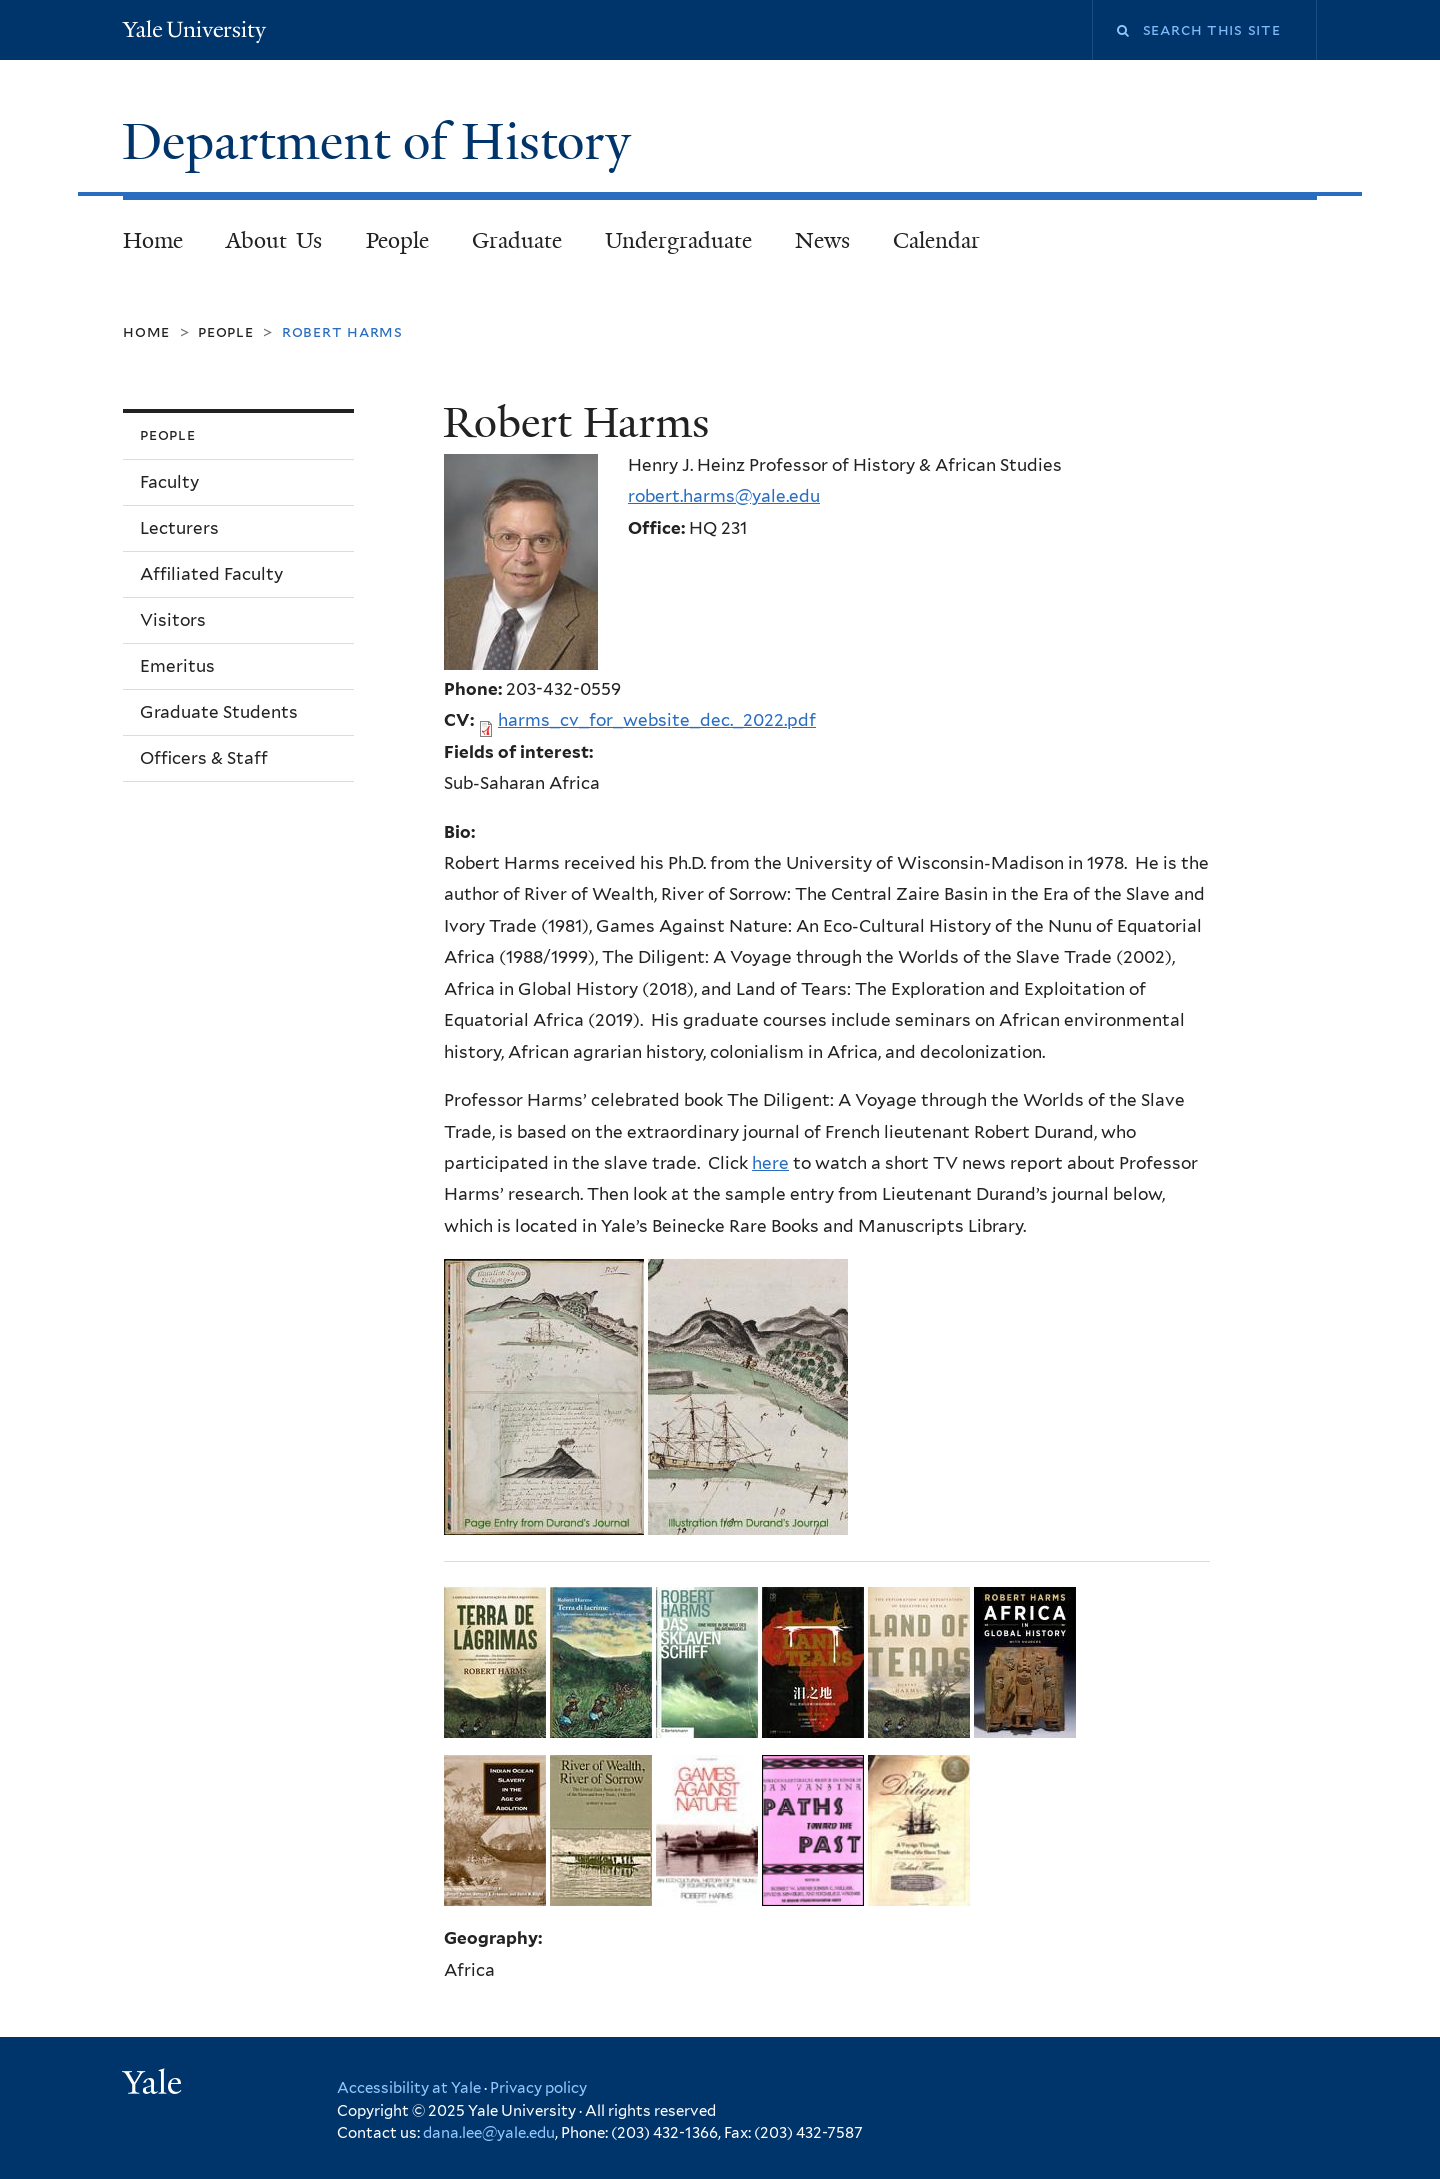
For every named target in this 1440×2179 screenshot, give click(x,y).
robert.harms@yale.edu (724, 496)
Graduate (517, 240)
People (397, 240)
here (770, 1163)
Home (153, 240)
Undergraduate (678, 240)
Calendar (936, 240)
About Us (274, 240)
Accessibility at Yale (409, 2088)
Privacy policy (538, 2088)
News (822, 240)
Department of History (383, 142)
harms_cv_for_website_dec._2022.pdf (657, 720)
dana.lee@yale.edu (489, 2133)
